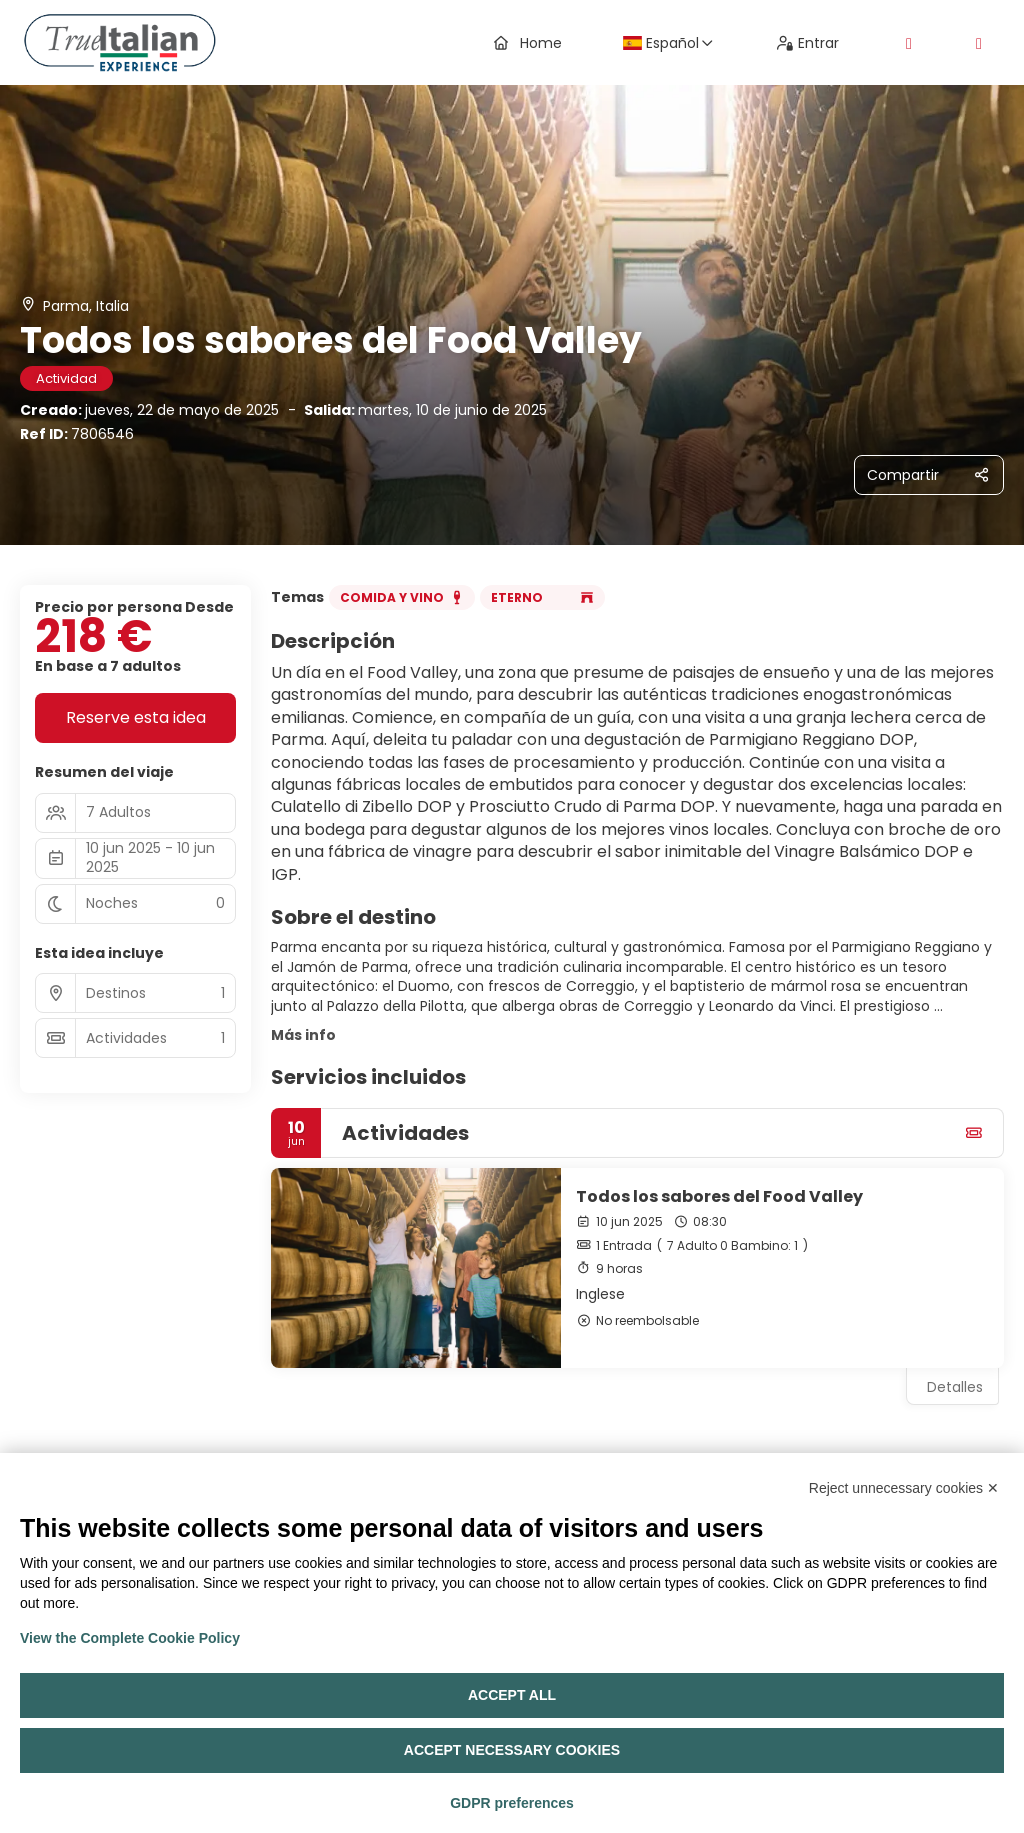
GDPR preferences (512, 1803)
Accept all (512, 1695)
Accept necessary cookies (512, 1750)
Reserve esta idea (136, 717)
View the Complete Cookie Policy (130, 1638)
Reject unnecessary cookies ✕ (904, 1488)
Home (528, 43)
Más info (303, 1035)
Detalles (955, 1387)
